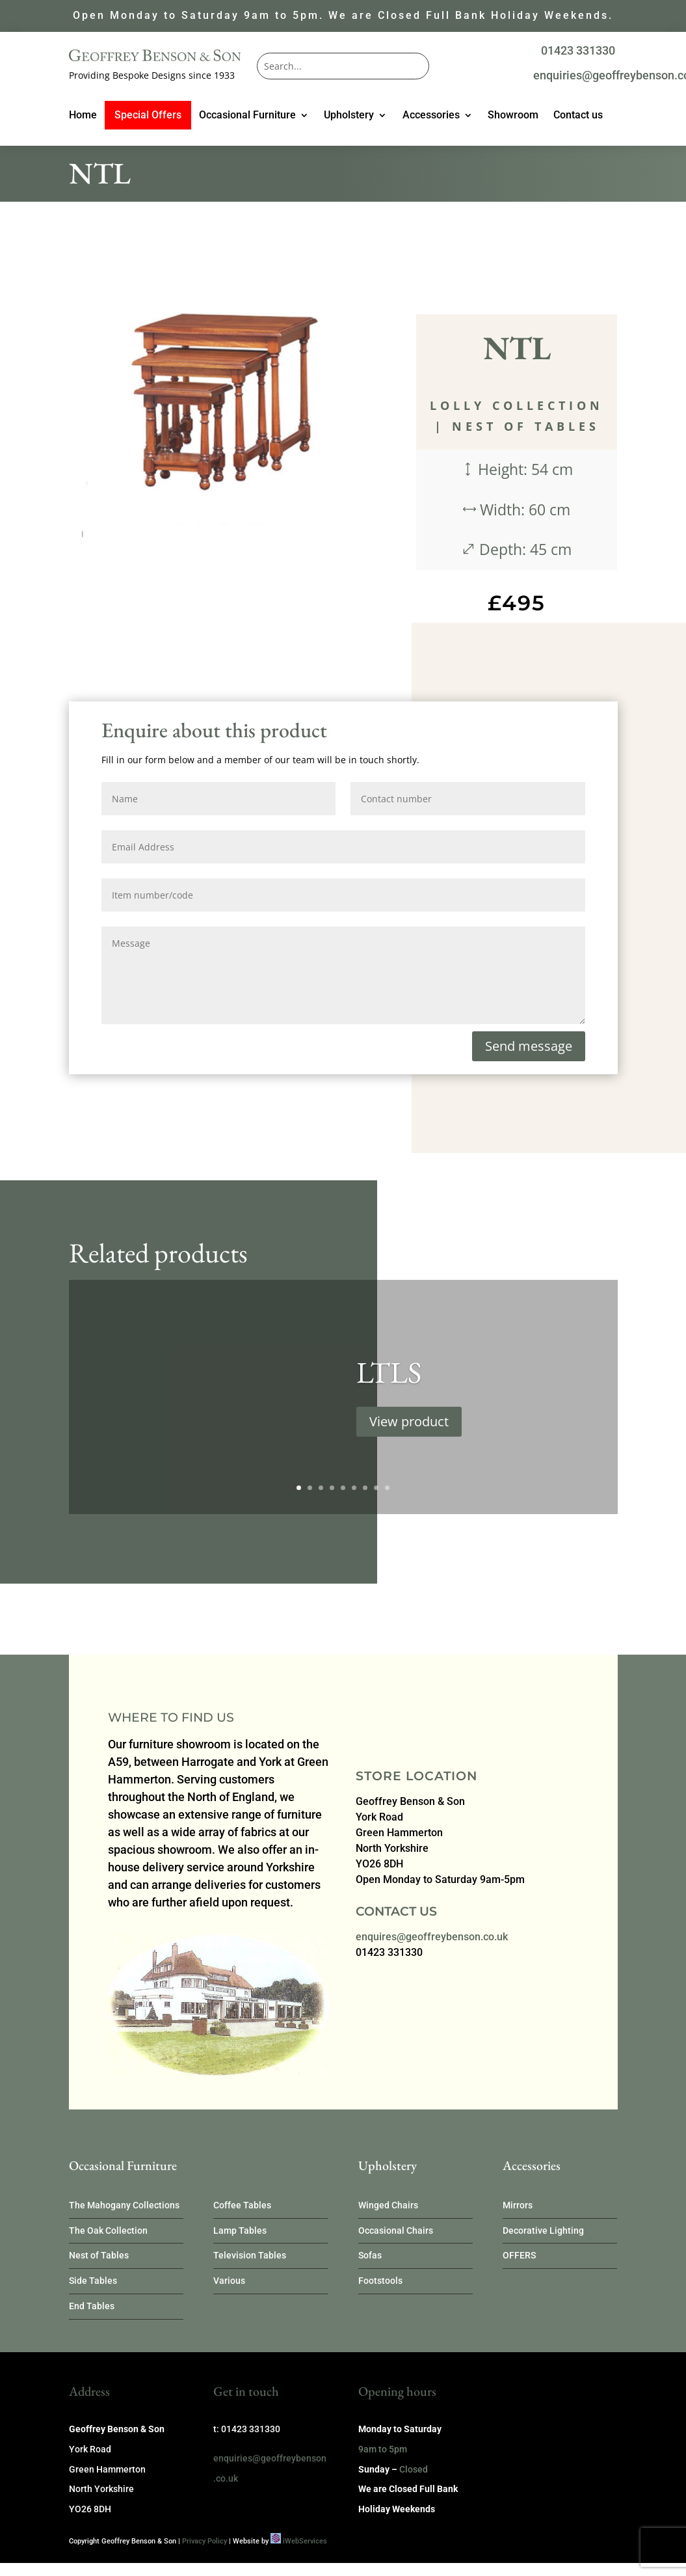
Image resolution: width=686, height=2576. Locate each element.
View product (409, 1433)
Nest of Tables (526, 426)
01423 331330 (578, 50)
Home (83, 116)
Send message (528, 1046)
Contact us (578, 116)
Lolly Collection (516, 405)
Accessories (431, 116)
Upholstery (349, 116)
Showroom (513, 116)
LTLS (388, 1383)
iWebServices (305, 2541)
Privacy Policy (204, 2541)
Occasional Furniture (247, 116)
